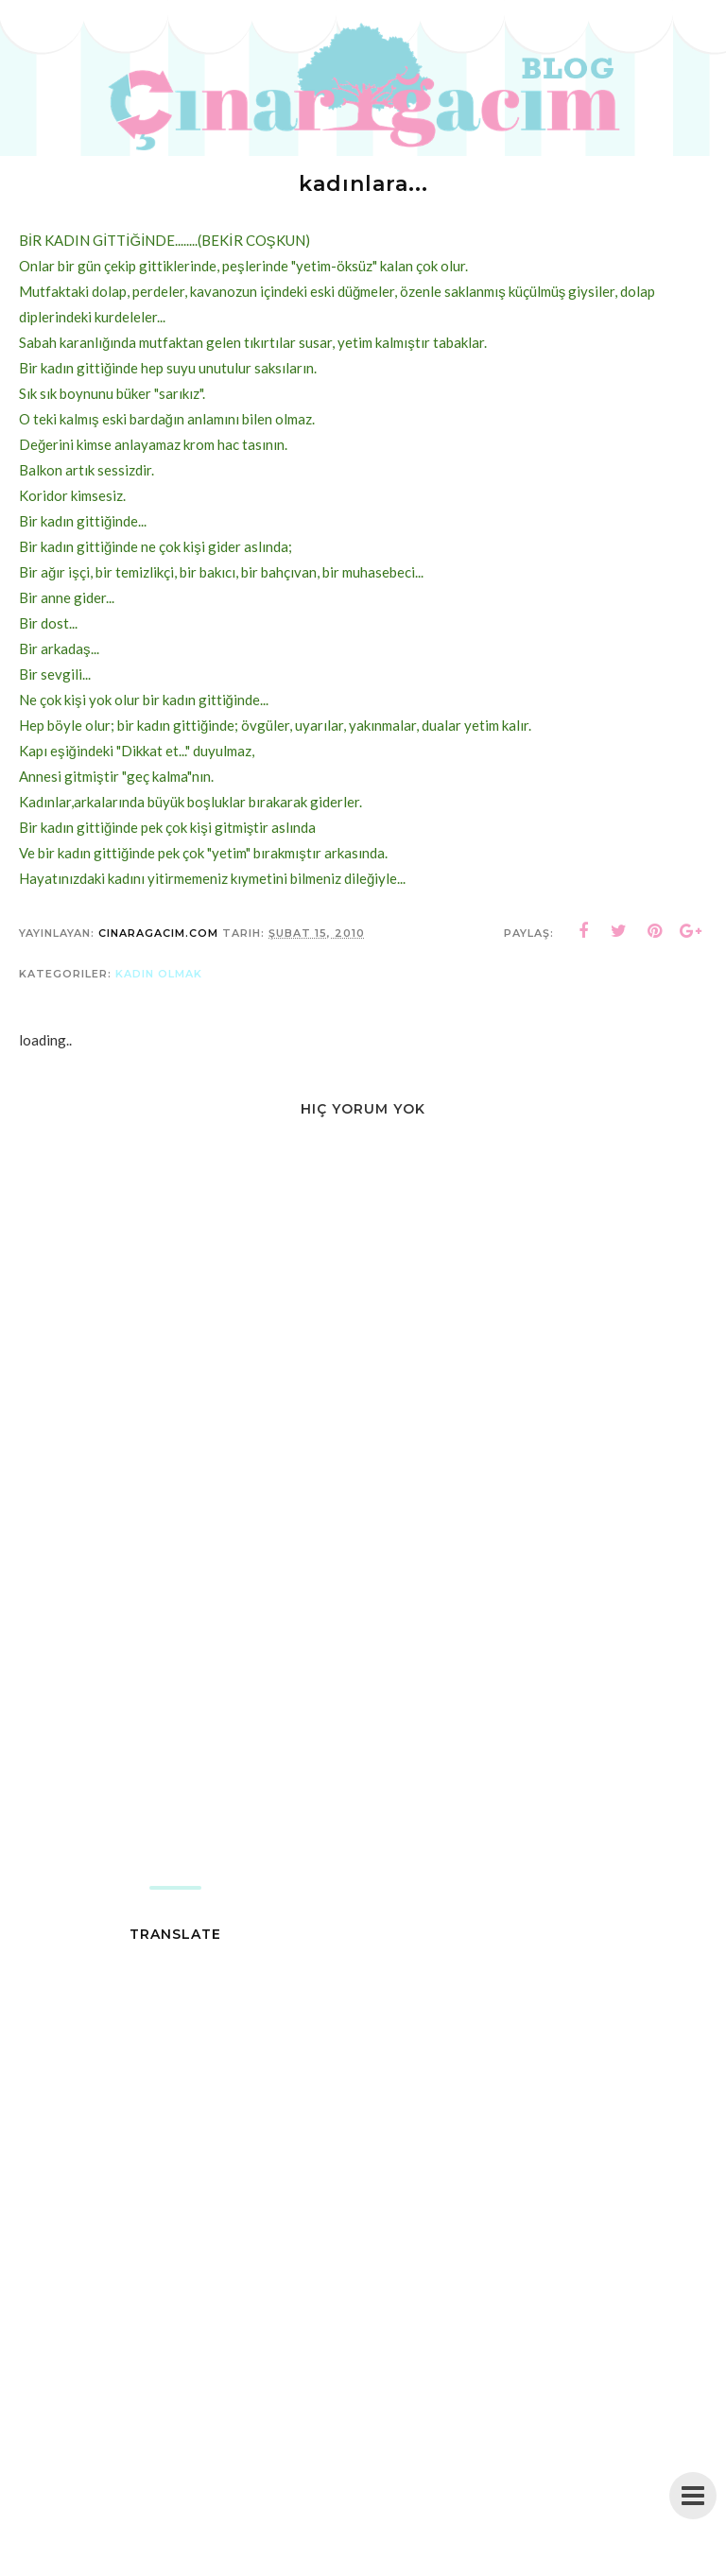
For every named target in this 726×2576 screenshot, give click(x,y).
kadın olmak (158, 973)
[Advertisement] (363, 1734)
